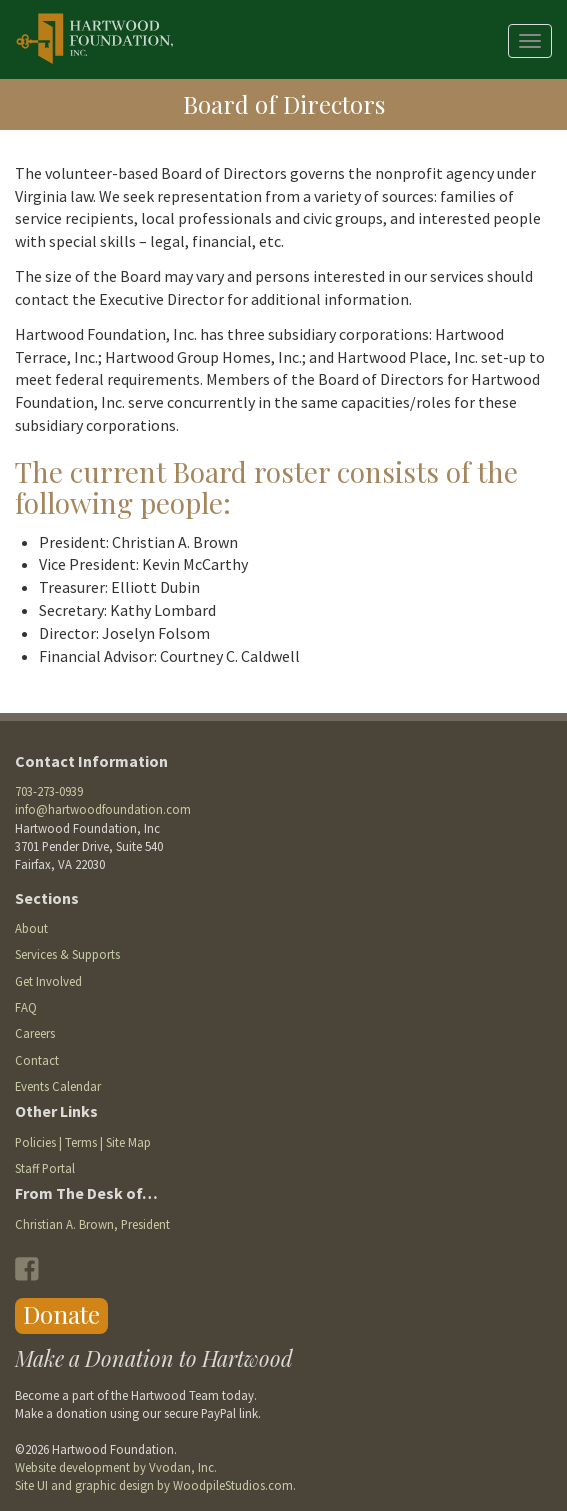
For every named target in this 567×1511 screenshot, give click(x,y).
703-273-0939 (49, 791)
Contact (37, 1060)
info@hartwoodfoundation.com (103, 809)
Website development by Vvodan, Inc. (116, 1467)
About (31, 928)
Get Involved (48, 981)
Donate (61, 1314)
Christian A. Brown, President (92, 1224)
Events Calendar (58, 1086)
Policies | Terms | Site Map (83, 1142)
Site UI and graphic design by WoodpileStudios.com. (155, 1485)
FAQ (26, 1007)
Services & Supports (67, 954)
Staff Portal (45, 1168)
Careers (35, 1033)
